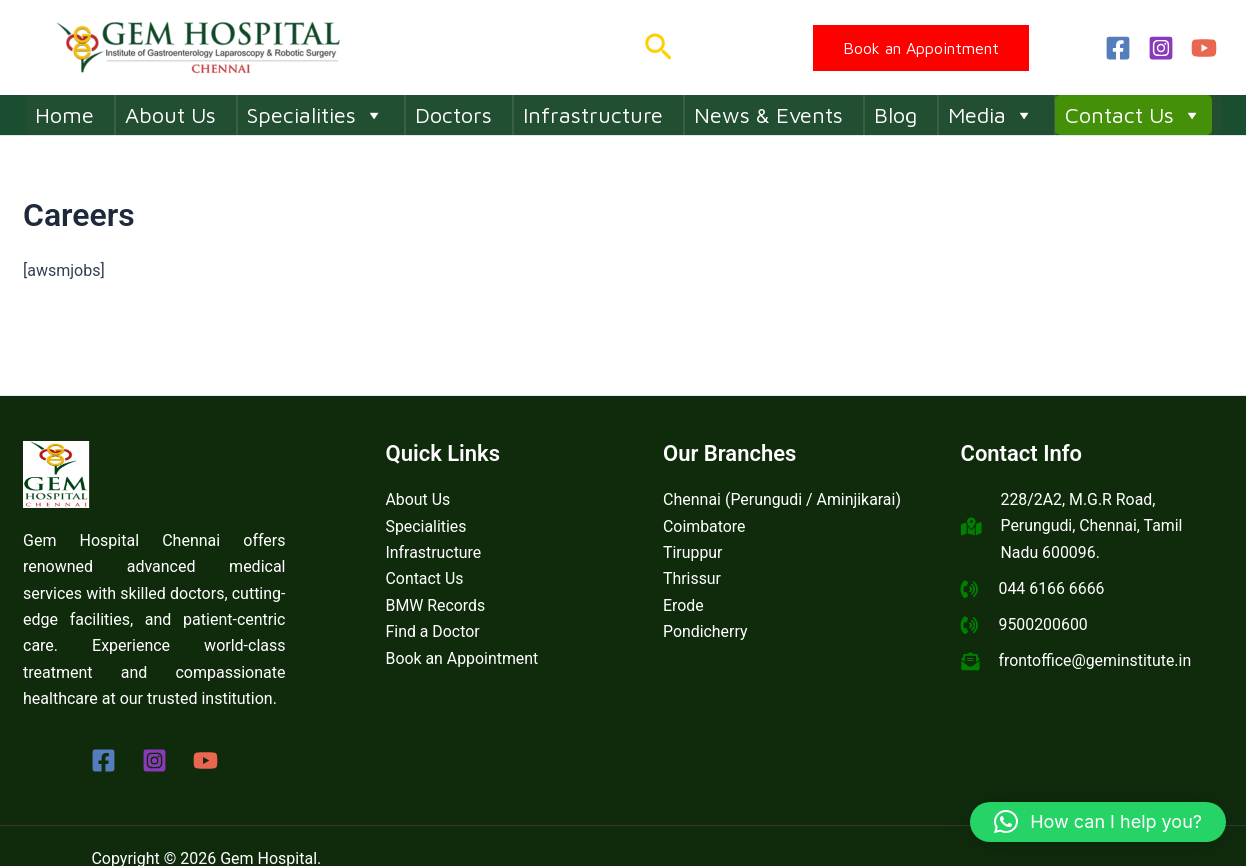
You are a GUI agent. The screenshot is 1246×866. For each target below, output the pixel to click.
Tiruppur (693, 552)
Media (991, 115)
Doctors (453, 115)
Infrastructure (593, 115)
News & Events (768, 115)
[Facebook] (1118, 48)
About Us (170, 115)
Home (64, 115)
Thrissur (692, 578)
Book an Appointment (463, 658)
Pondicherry (705, 631)
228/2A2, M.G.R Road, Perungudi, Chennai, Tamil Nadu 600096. (1092, 526)
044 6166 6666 (1052, 588)
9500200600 (1044, 625)
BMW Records (436, 605)
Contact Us (1133, 115)
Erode (683, 605)
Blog (895, 115)
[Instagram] (1161, 48)
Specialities (315, 115)
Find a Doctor (433, 631)
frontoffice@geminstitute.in (1096, 661)
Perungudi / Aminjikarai (813, 499)
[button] (658, 48)
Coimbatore (704, 526)
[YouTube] (1204, 48)
